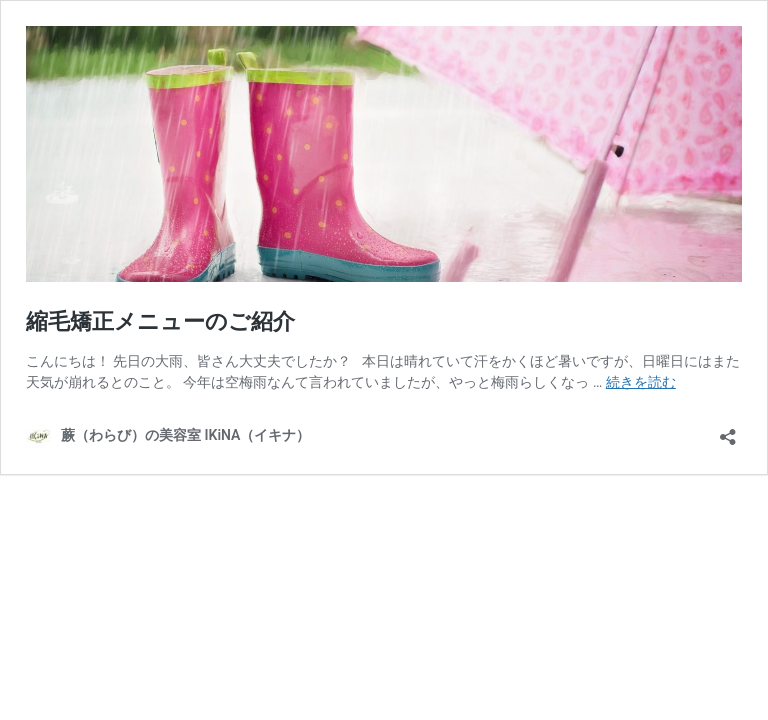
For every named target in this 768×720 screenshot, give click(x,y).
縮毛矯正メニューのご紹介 (160, 321)
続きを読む (641, 382)
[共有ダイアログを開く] (728, 430)
